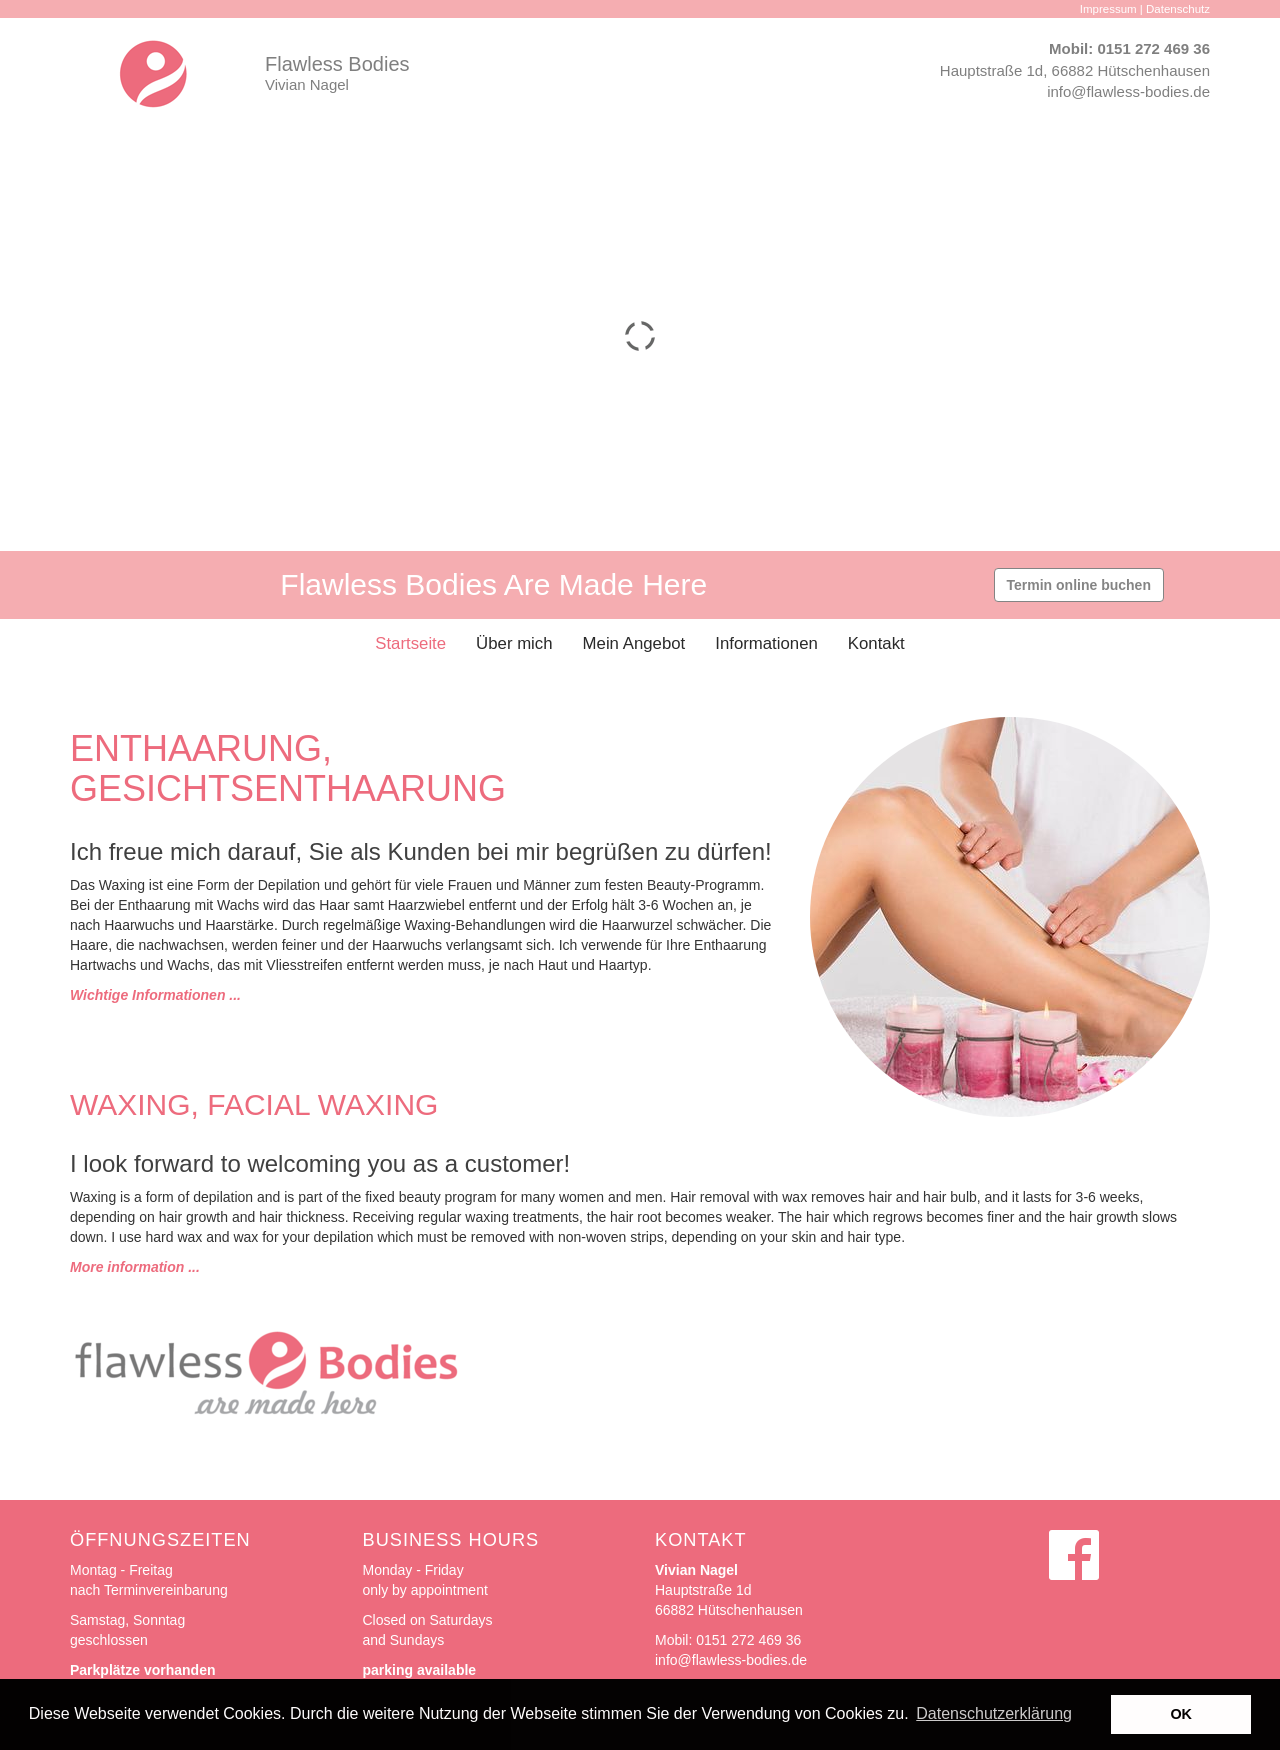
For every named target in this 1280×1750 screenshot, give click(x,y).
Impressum (1108, 9)
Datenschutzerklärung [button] (994, 1713)
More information (127, 1267)
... (192, 1267)
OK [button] (1181, 1714)
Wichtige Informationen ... (155, 995)
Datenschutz (1178, 9)
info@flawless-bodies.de (1128, 91)
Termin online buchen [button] (1079, 585)
